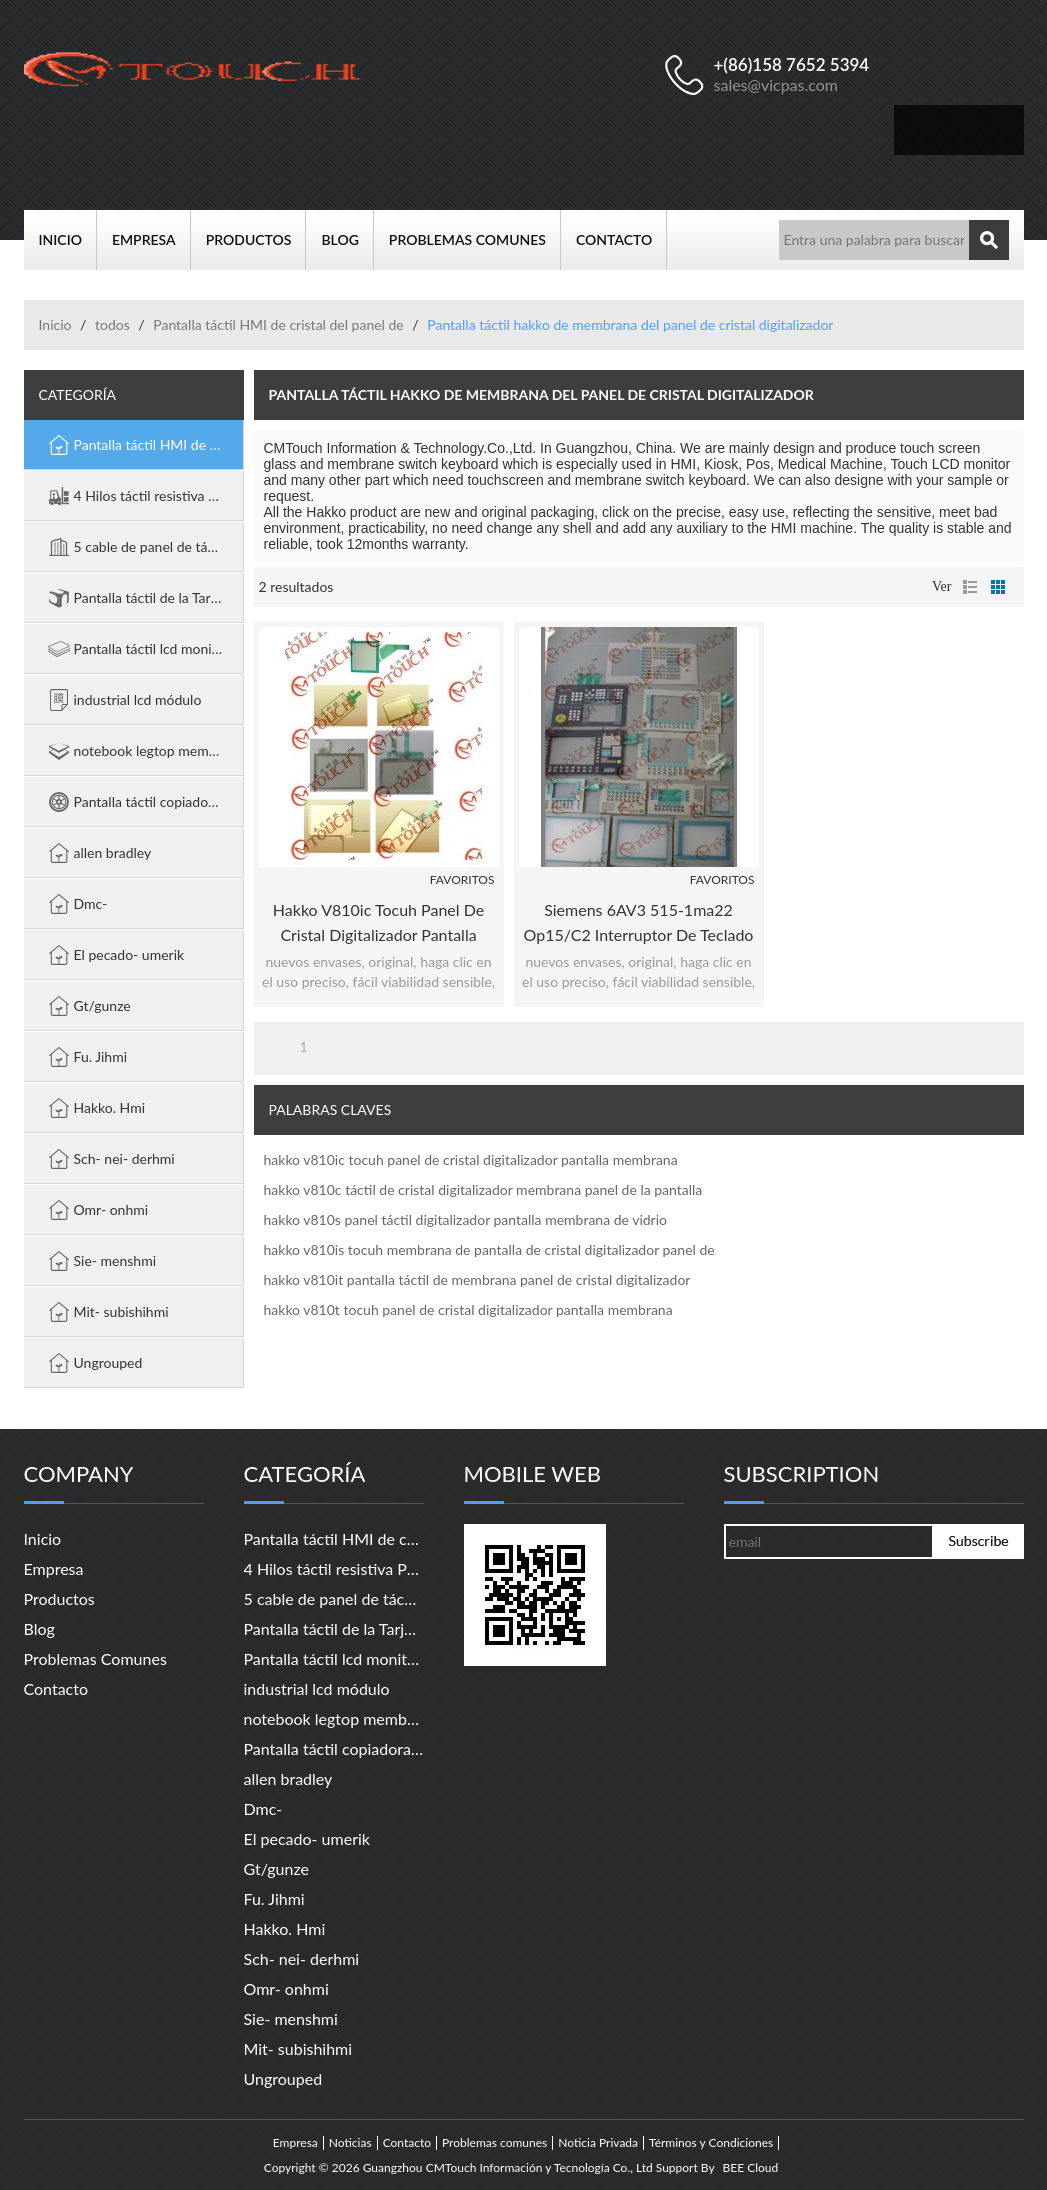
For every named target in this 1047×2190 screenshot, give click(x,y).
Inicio (68, 240)
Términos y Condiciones (711, 2143)
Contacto (621, 240)
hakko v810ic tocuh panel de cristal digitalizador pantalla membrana (378, 923)
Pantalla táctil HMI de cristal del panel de (278, 324)
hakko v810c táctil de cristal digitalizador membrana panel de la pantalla (483, 1189)
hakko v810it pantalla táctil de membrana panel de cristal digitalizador (477, 1279)
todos (112, 324)
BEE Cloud (750, 2168)
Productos (256, 240)
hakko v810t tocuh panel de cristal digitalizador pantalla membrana (468, 1309)
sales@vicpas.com (776, 84)
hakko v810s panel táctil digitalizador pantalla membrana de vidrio (466, 1219)
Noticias (350, 2143)
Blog (347, 240)
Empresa (151, 240)
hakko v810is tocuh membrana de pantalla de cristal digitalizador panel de (489, 1249)
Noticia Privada (598, 2143)
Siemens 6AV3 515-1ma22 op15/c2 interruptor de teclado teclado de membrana (639, 923)
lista (970, 587)
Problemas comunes (475, 240)
